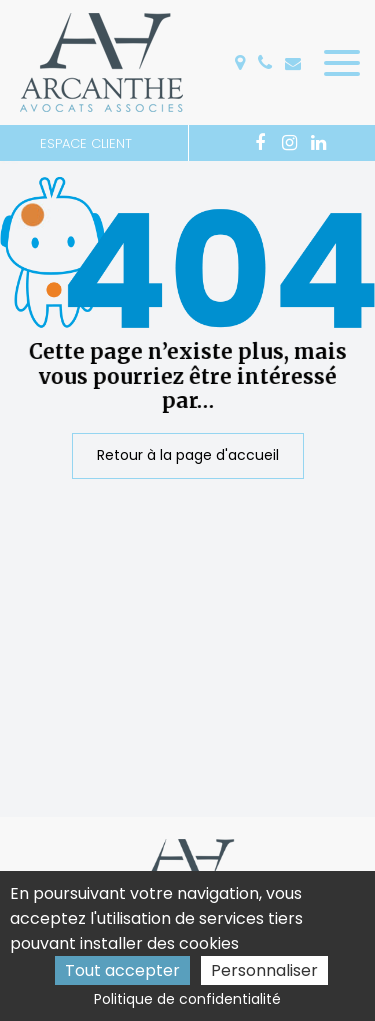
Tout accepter (122, 970)
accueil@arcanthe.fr (293, 63)
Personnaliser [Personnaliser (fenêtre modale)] (264, 970)
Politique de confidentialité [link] (187, 999)
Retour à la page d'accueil (188, 456)
